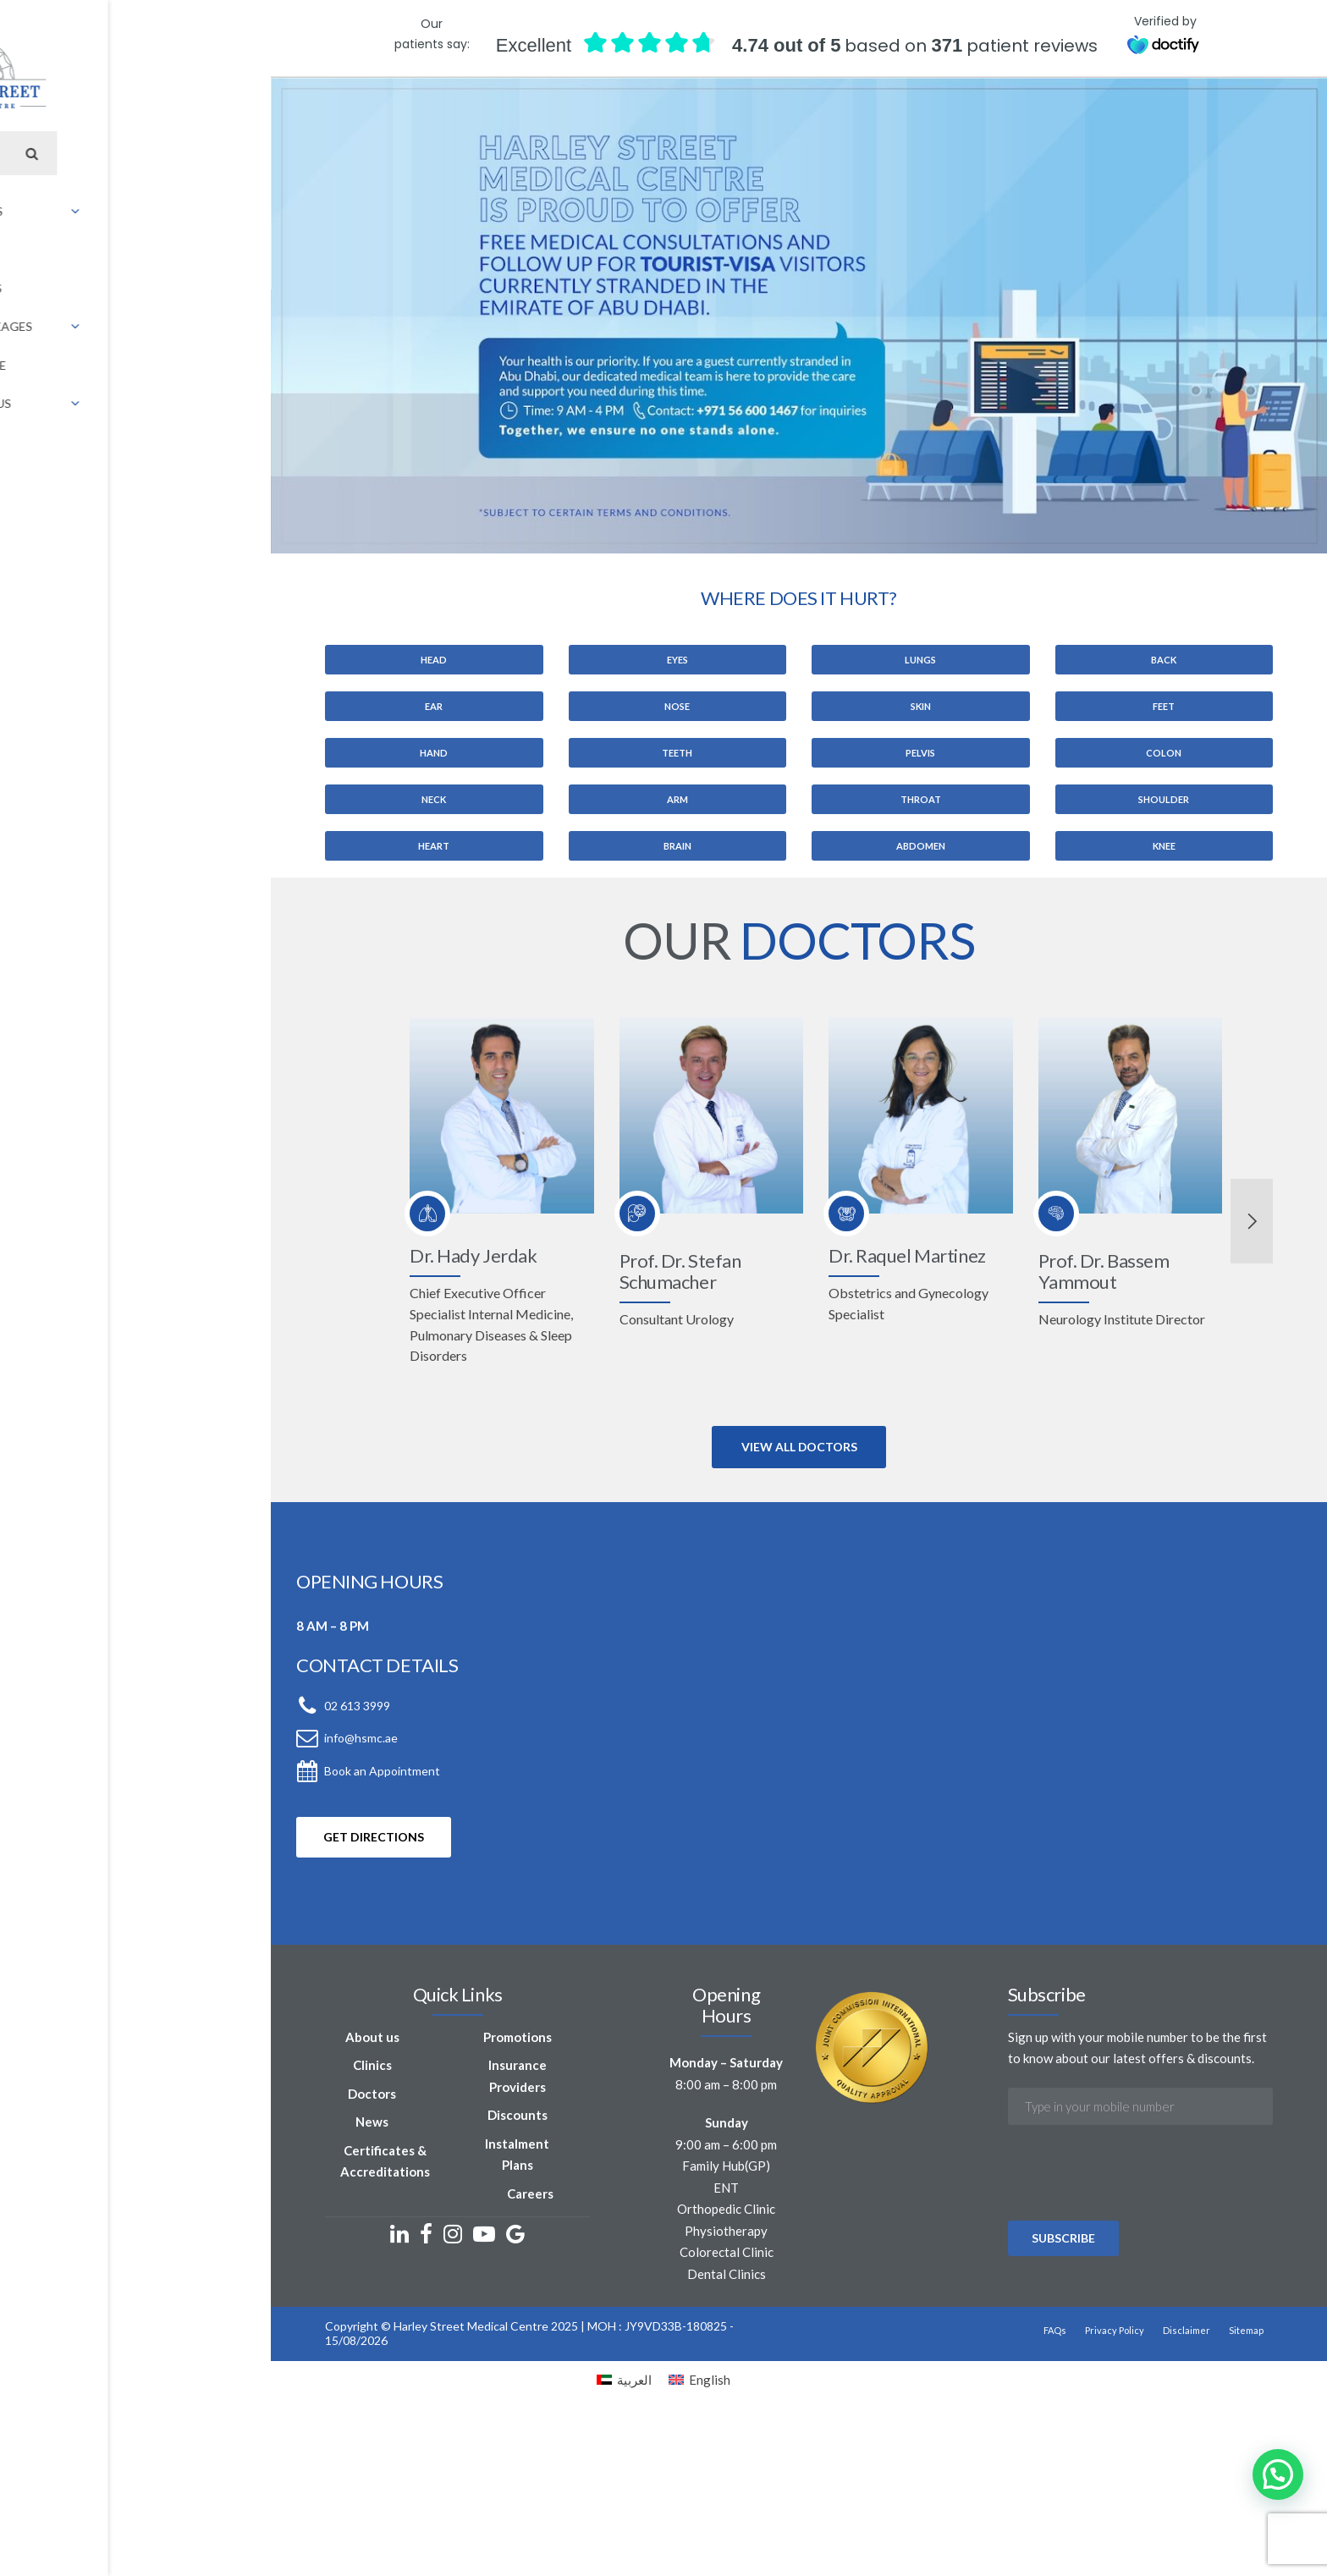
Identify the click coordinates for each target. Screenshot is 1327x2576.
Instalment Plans (373, 2329)
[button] (1278, 2474)
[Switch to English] (699, 2532)
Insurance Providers (373, 2262)
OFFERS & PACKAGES (450, 114)
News (223, 2307)
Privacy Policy (996, 2494)
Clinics (222, 2251)
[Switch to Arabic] (714, 114)
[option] (663, 1481)
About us (222, 2222)
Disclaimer (1068, 2494)
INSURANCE (561, 114)
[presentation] (1006, 2404)
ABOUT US (203, 114)
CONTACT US (651, 114)
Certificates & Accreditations (235, 2346)
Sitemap (1127, 2494)
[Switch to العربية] (624, 2532)
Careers (386, 2357)
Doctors (223, 2279)
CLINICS (274, 114)
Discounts (374, 2301)
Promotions (373, 2222)
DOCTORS (343, 114)
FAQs (936, 2494)
